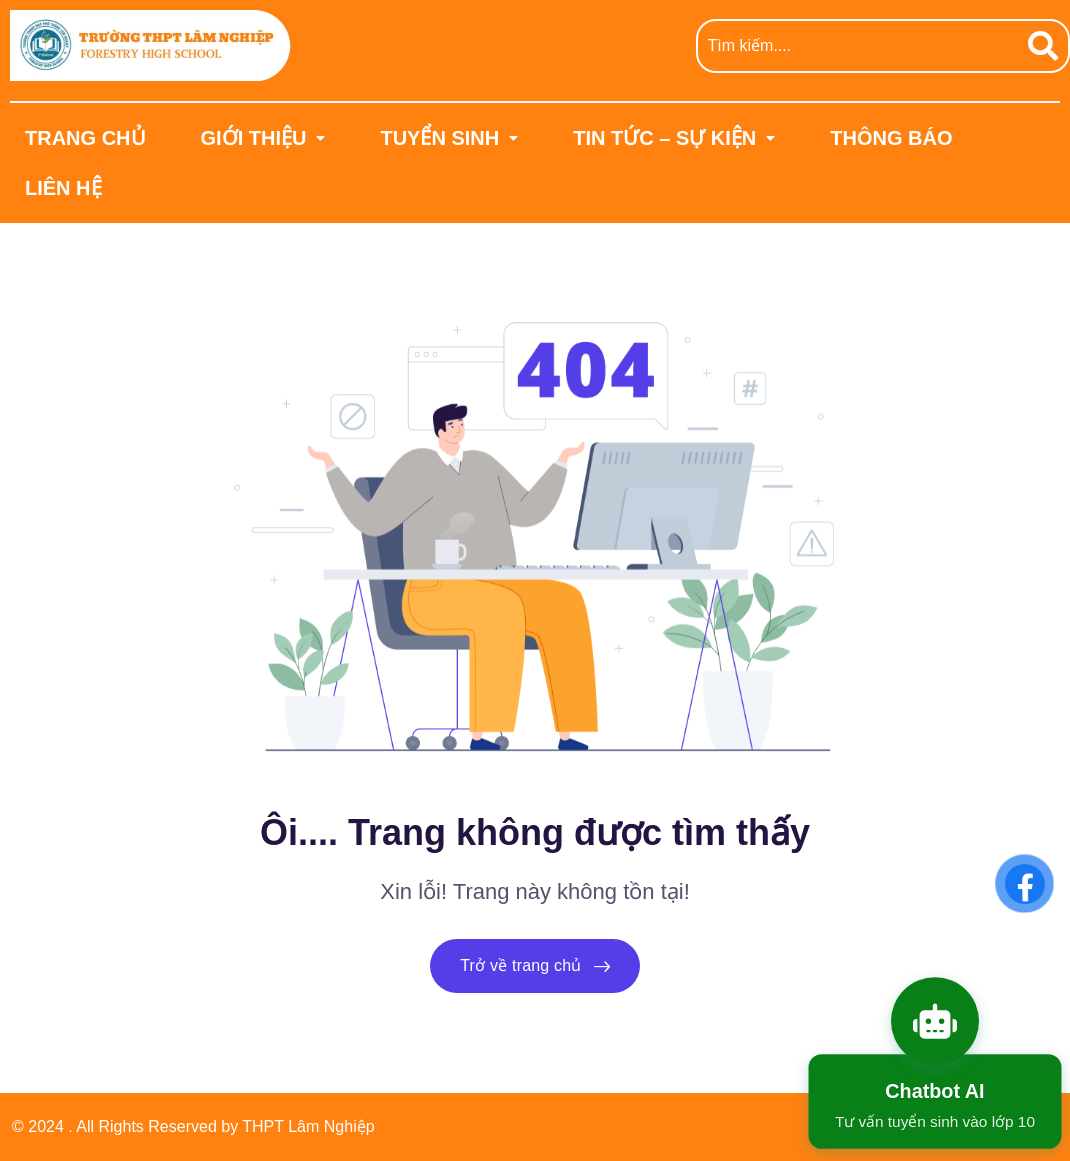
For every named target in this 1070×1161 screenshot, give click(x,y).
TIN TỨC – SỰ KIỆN (674, 138)
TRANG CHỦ (85, 138)
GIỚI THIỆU (263, 138)
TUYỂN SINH (449, 138)
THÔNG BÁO (891, 138)
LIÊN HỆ (63, 188)
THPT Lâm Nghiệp (308, 1126)
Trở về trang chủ (535, 965)
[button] (263, 138)
